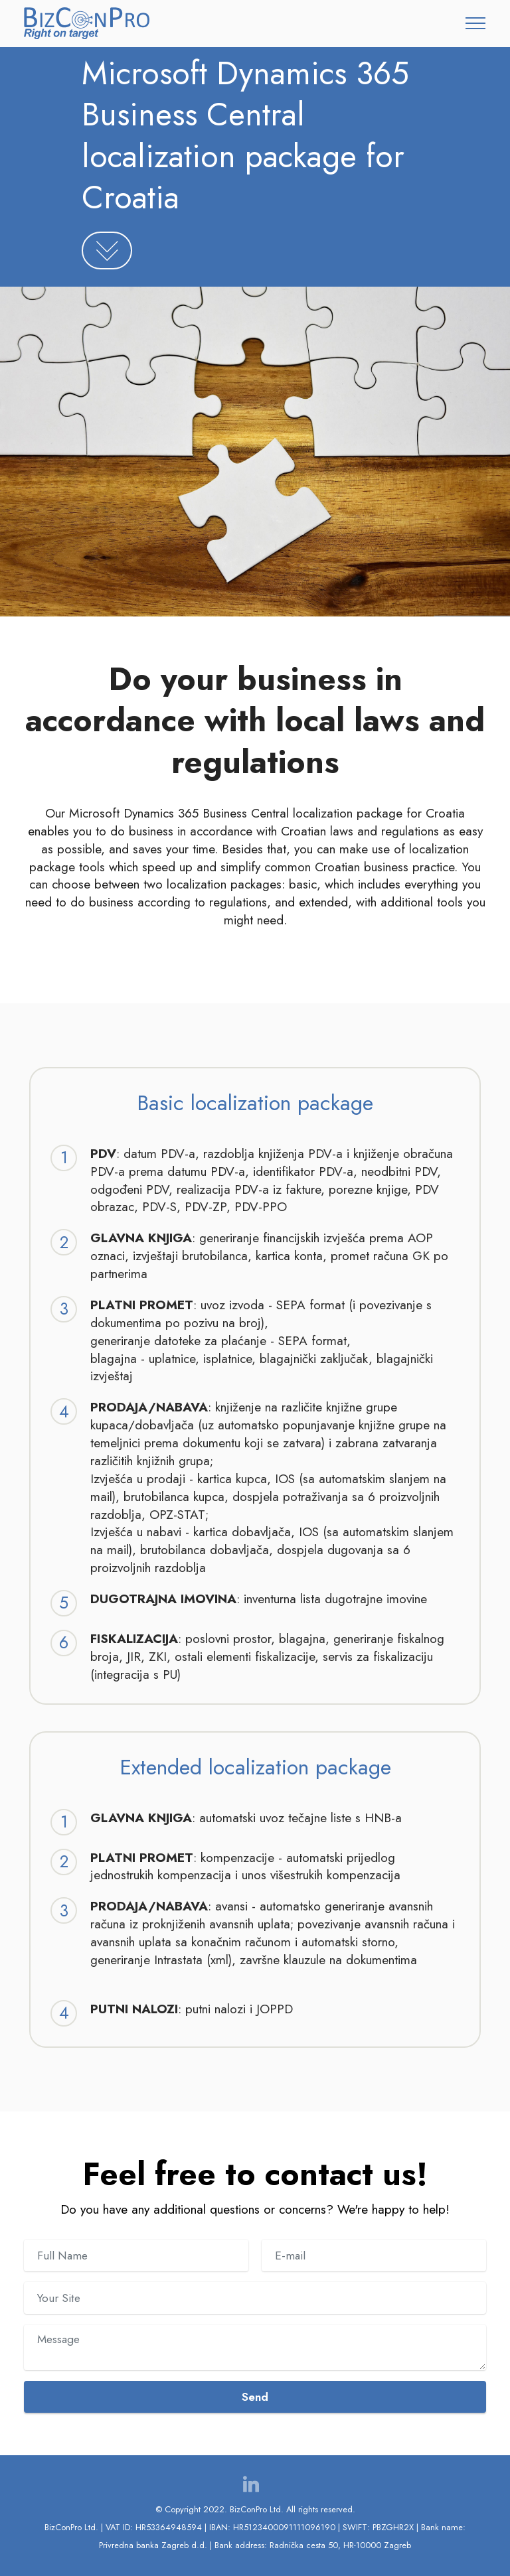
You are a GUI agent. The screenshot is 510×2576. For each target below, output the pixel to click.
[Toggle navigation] (476, 23)
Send (255, 2396)
